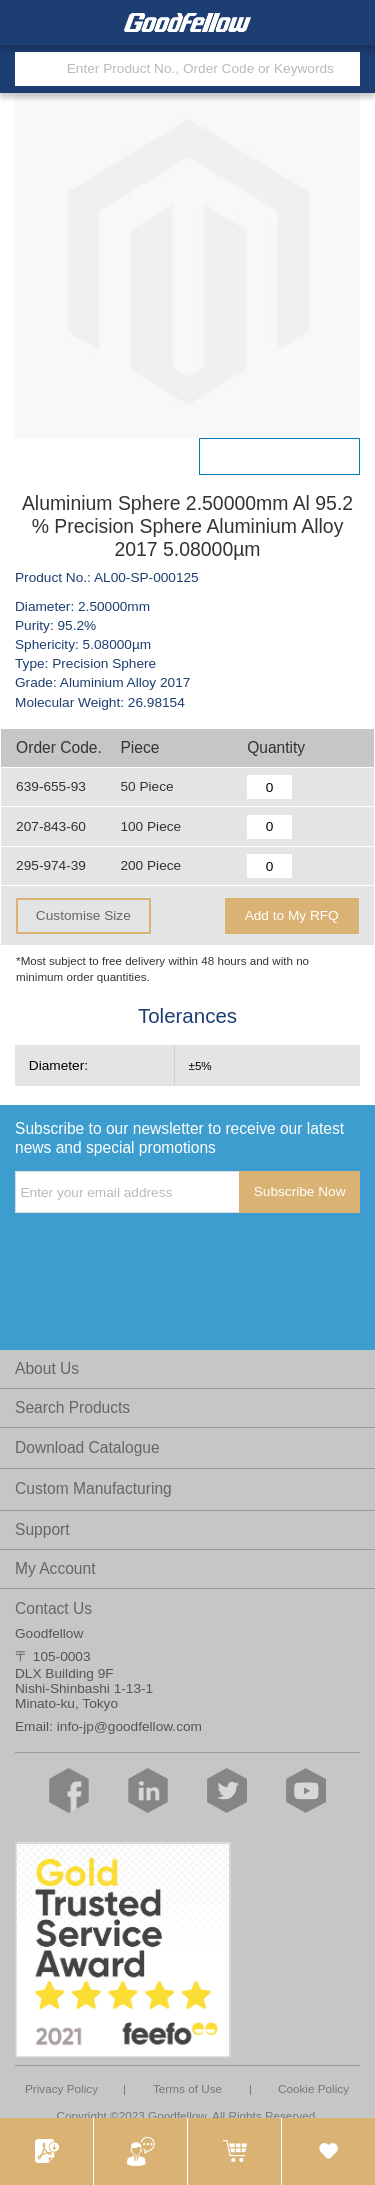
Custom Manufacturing (93, 1488)
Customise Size (83, 915)
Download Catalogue (87, 1447)
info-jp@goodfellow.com (129, 1726)
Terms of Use (187, 2088)
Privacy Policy (61, 2088)
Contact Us (53, 1608)
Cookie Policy (313, 2088)
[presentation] (167, 1254)
